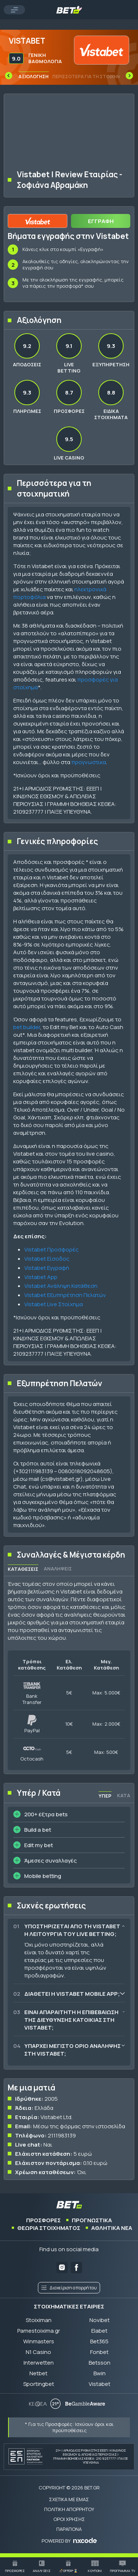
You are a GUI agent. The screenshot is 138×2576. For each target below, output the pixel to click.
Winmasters (38, 2341)
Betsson (99, 2362)
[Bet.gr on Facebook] (76, 2267)
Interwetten (39, 2362)
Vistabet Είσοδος (47, 1258)
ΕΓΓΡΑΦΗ (101, 221)
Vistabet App (40, 1277)
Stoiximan (39, 2320)
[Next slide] (129, 75)
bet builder (26, 1027)
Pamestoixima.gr (38, 2331)
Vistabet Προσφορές (51, 1249)
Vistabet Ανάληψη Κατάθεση (61, 1286)
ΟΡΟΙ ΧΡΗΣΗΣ (69, 2519)
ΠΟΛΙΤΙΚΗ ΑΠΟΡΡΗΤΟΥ (69, 2509)
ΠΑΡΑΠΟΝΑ (69, 2529)
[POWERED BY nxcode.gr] (69, 2541)
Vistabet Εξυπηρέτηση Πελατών (65, 1295)
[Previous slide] (8, 75)
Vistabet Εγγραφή (46, 1268)
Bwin (99, 2373)
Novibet (99, 2320)
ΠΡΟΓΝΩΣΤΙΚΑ (92, 2220)
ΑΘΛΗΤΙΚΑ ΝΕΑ (111, 2228)
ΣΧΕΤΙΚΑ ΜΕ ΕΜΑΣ (69, 2499)
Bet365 (99, 2341)
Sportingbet (38, 2384)
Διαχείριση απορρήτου (69, 2288)
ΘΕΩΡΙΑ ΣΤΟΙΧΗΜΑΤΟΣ (48, 2228)
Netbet (38, 2373)
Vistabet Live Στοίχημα (53, 1304)
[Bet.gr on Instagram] (62, 2267)
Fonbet (99, 2352)
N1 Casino (38, 2352)
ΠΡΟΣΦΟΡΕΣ (43, 2220)
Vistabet (99, 2384)
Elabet (99, 2331)
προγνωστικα (88, 762)
